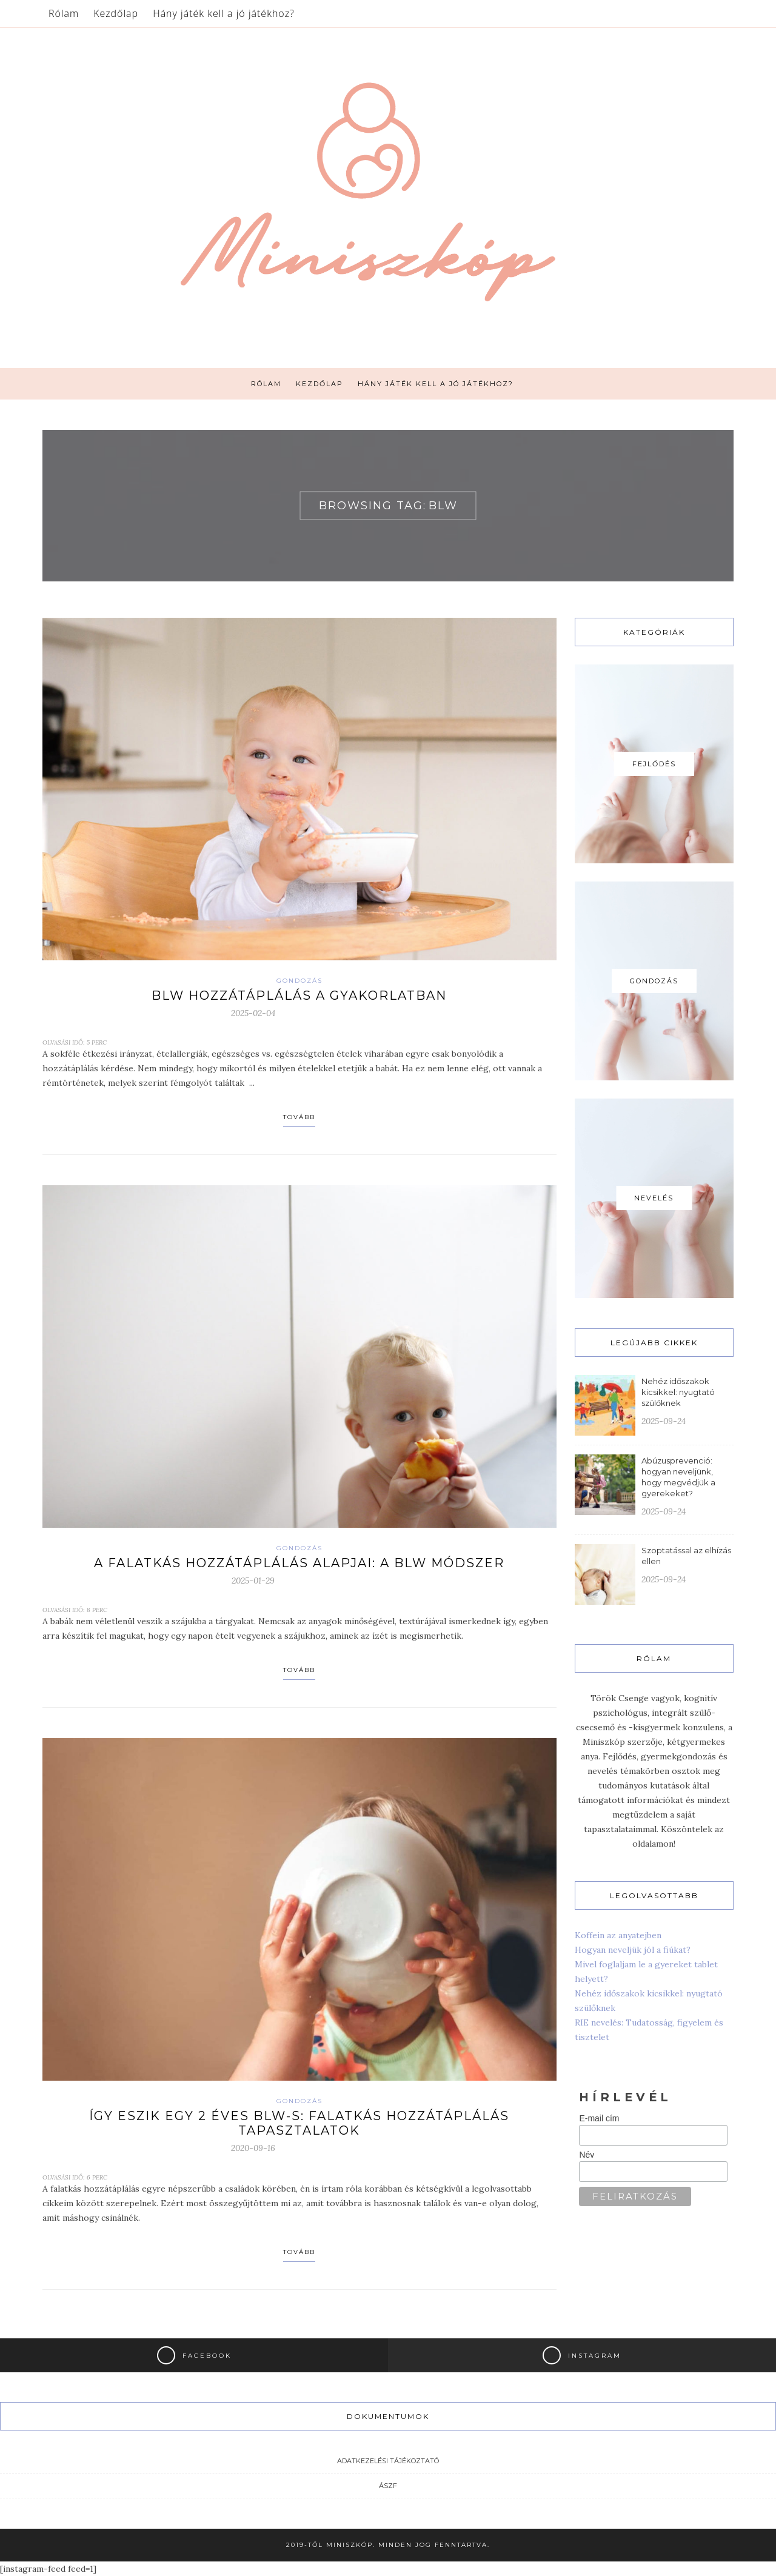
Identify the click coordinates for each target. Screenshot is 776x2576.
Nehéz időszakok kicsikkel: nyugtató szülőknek (678, 1392)
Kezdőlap (115, 13)
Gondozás (299, 981)
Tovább (299, 1117)
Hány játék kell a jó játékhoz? (224, 13)
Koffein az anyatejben (618, 1935)
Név (586, 2154)
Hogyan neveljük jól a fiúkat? (633, 1949)
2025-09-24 (663, 1421)
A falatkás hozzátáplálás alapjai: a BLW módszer (299, 1563)
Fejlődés (654, 764)
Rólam (63, 13)
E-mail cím (599, 2118)
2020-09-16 (253, 2148)
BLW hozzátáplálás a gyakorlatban (299, 995)
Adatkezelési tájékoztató (388, 2461)
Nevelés (654, 1198)
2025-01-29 (253, 1580)
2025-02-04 (253, 1013)
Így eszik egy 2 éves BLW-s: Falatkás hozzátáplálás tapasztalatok (299, 2123)
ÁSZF (388, 2485)
